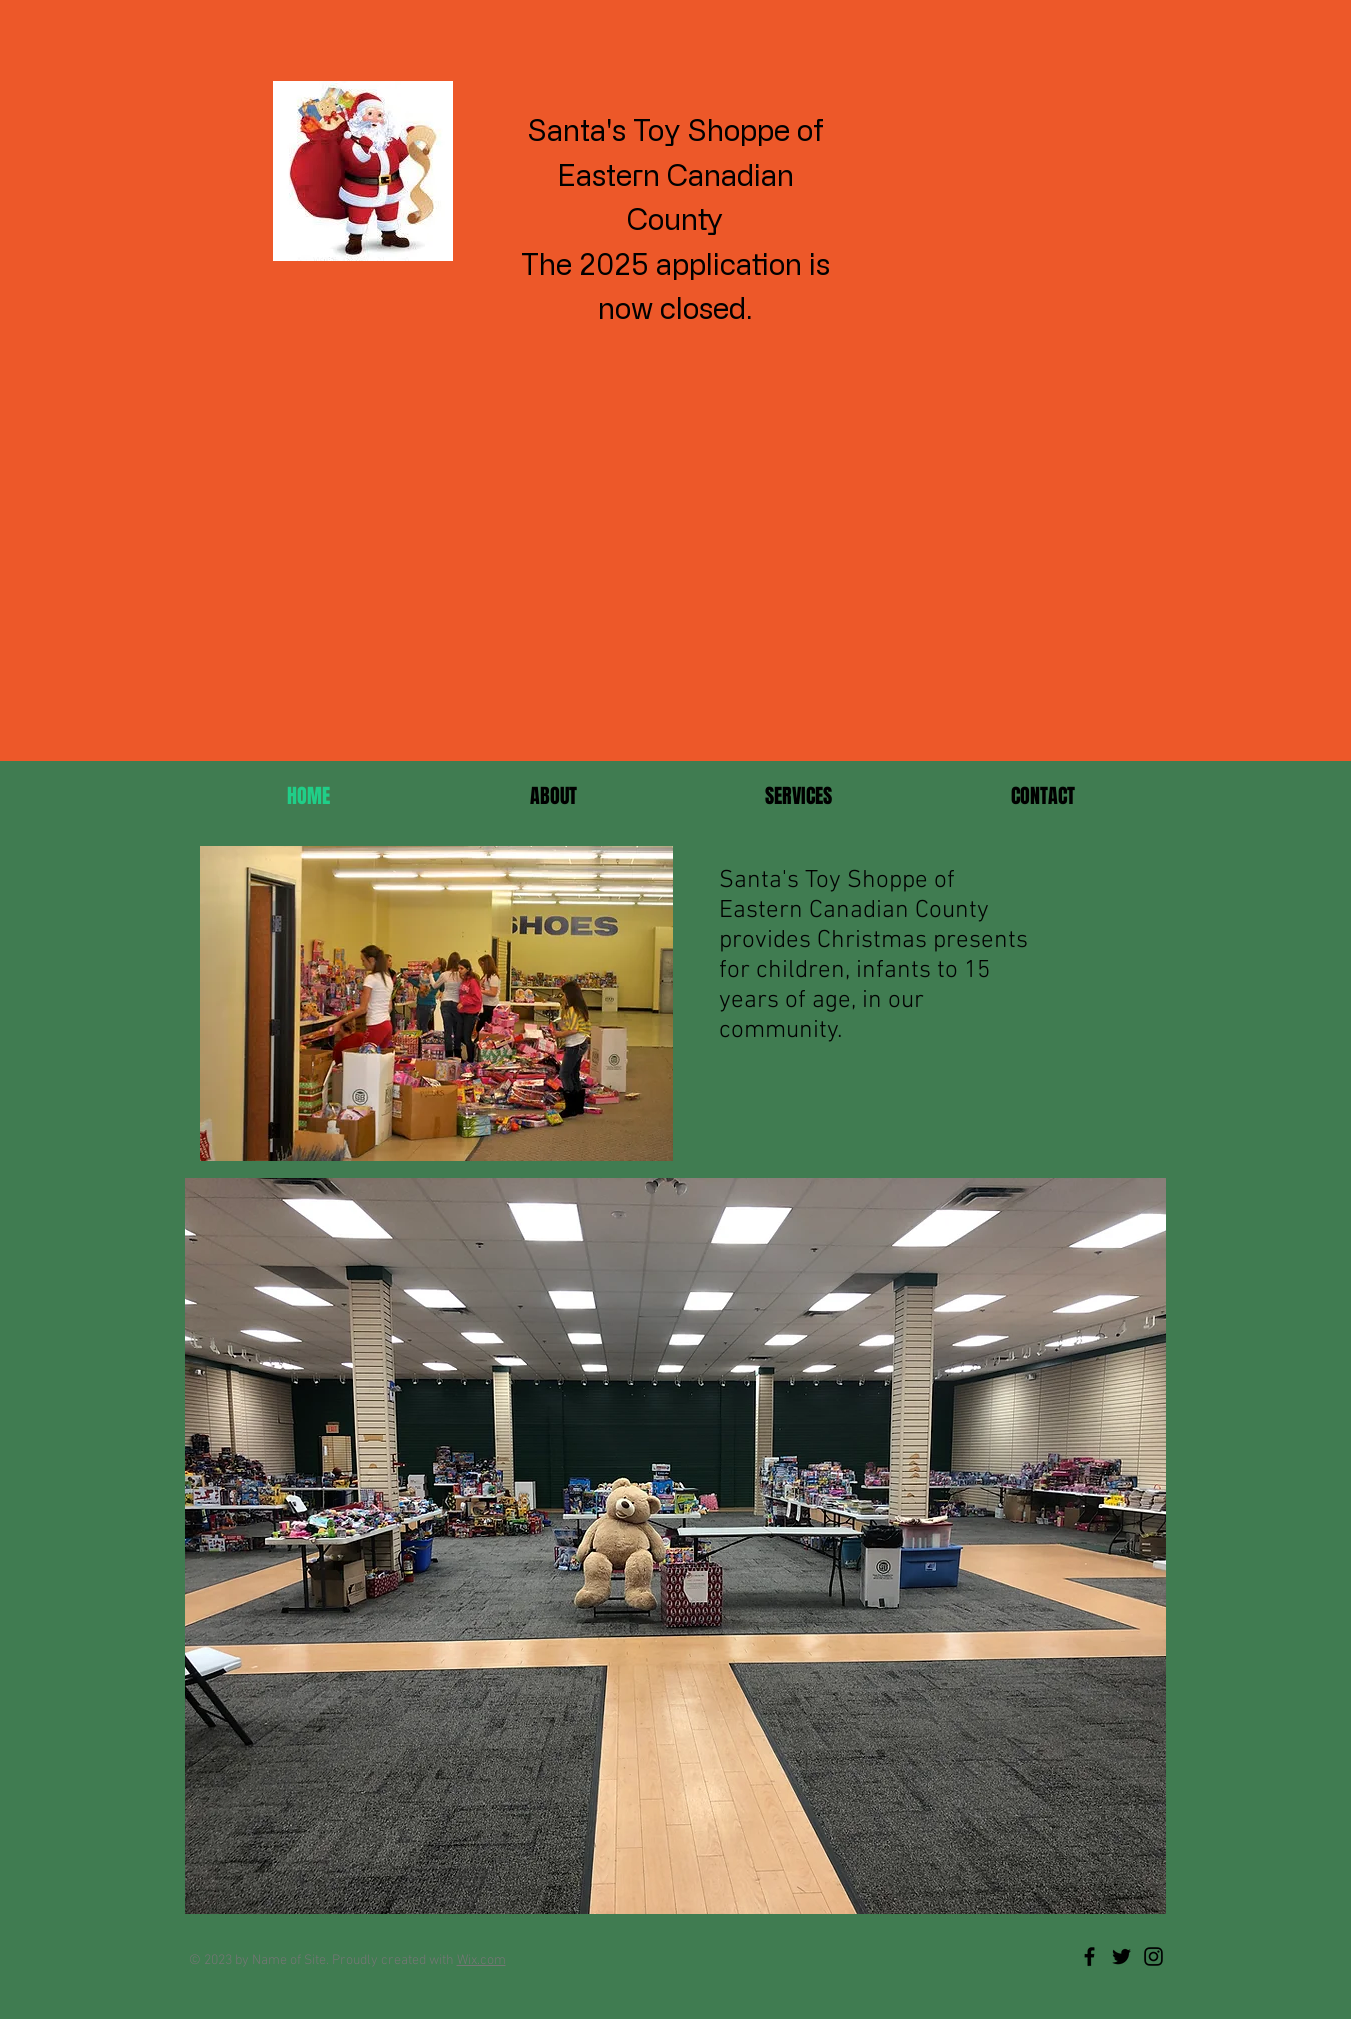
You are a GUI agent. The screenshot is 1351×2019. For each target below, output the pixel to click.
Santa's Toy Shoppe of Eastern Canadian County (675, 174)
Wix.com (481, 1960)
